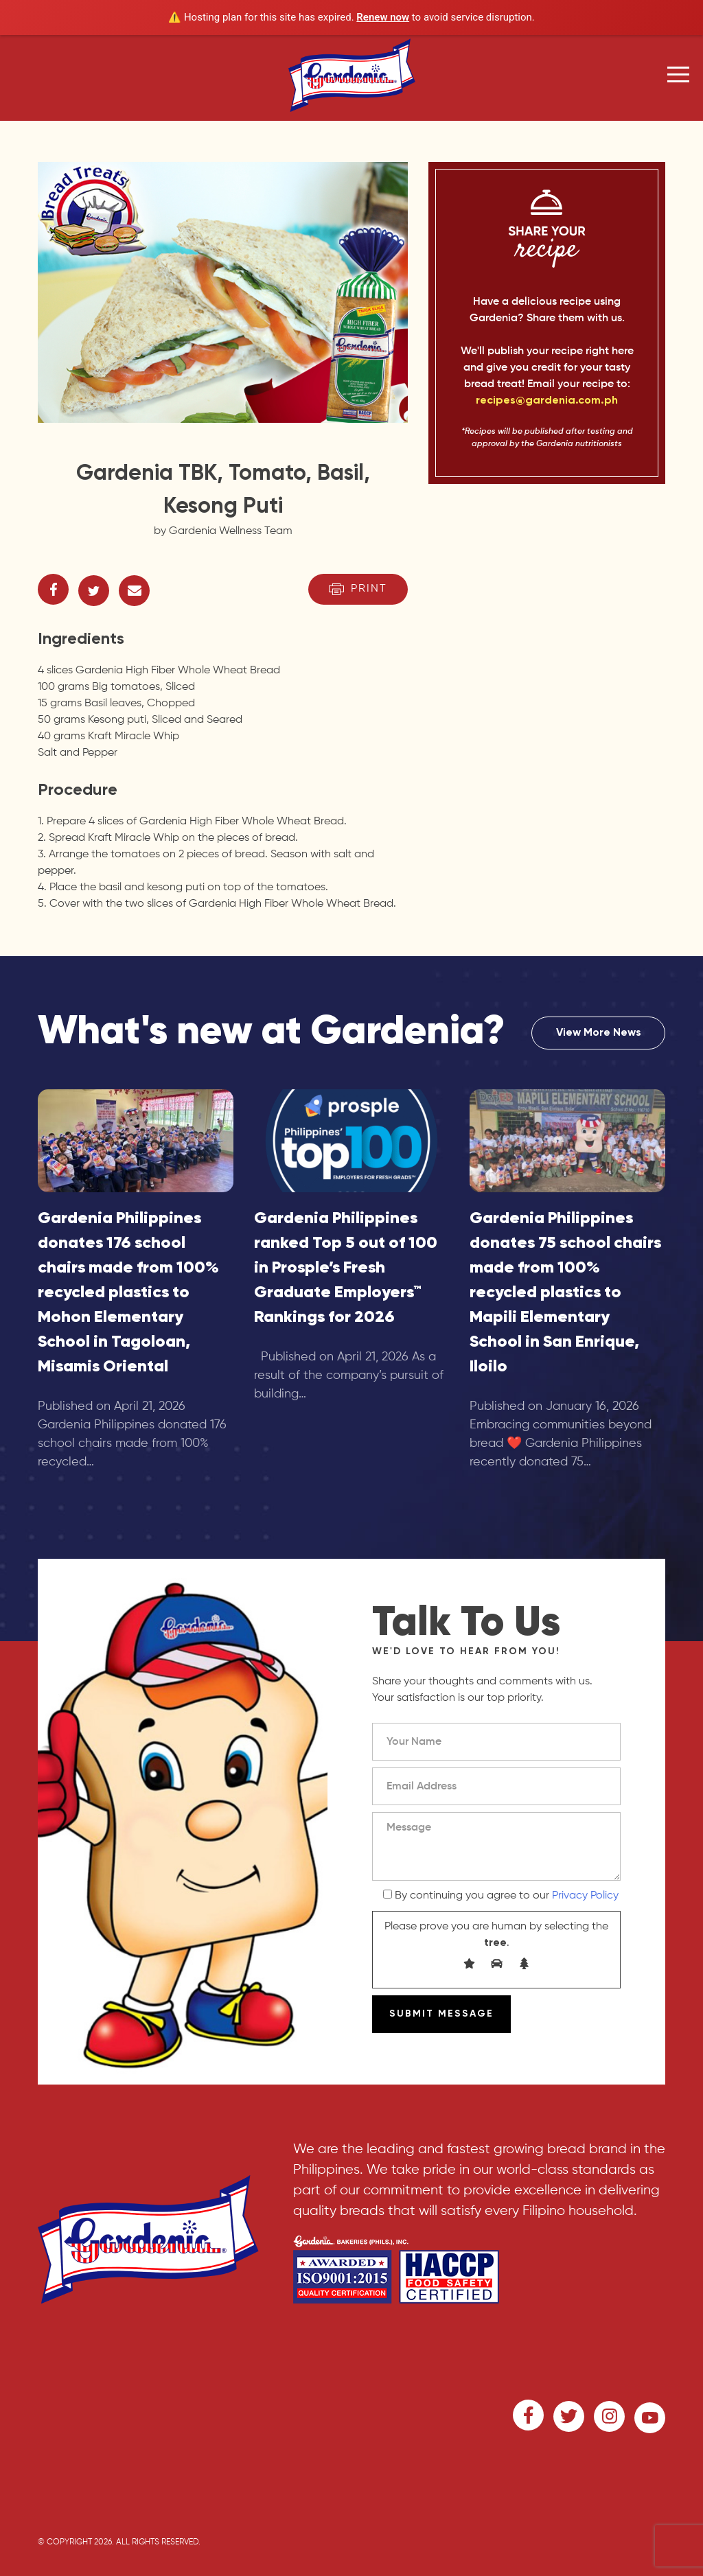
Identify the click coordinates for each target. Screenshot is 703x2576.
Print (358, 589)
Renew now (382, 17)
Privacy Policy (585, 1895)
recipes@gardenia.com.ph (547, 400)
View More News (598, 1033)
